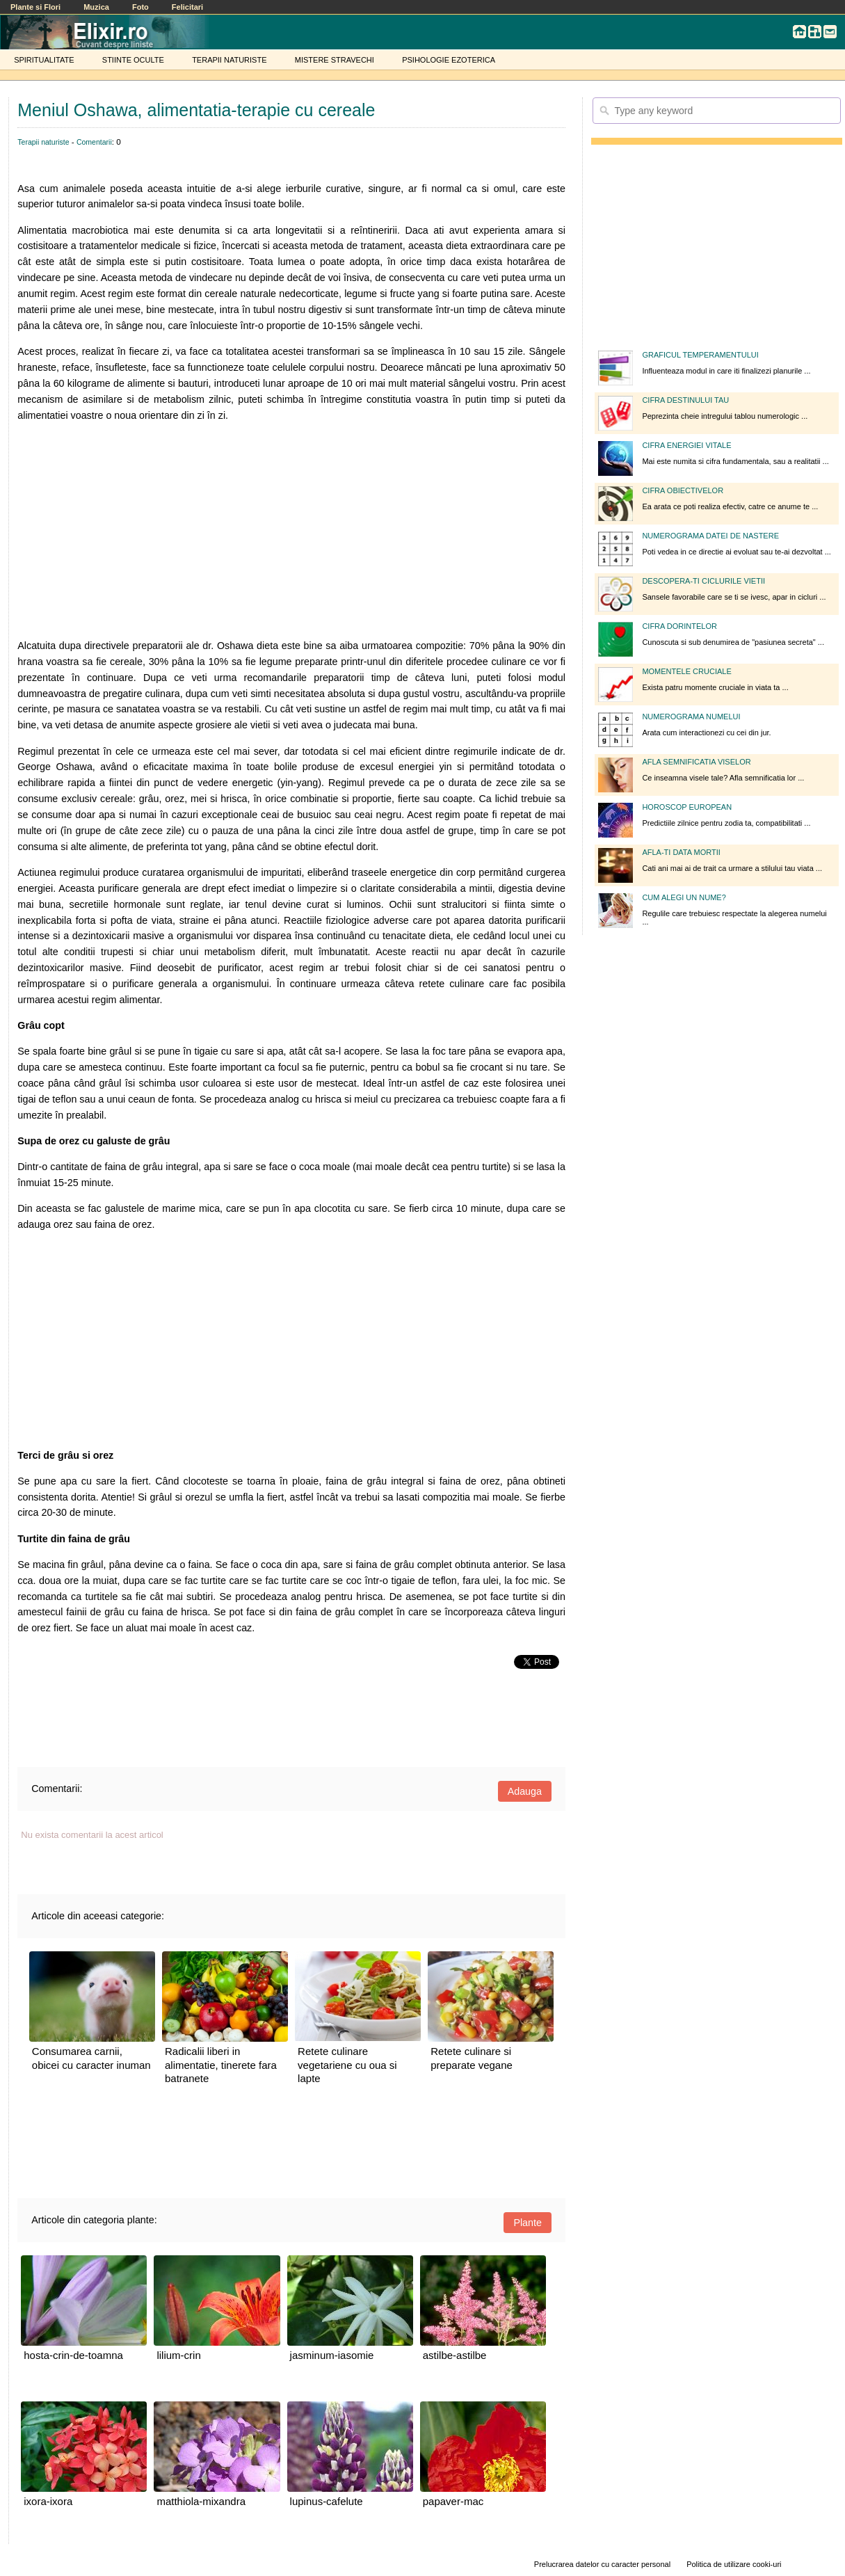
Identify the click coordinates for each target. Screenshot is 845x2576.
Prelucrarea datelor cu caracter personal (602, 2564)
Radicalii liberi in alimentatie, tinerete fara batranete (221, 2064)
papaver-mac (453, 2501)
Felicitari (187, 7)
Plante (527, 2222)
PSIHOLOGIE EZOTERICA (448, 60)
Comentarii (94, 142)
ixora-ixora (48, 2501)
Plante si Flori (35, 7)
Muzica (96, 7)
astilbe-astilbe (455, 2355)
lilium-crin (178, 2355)
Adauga (525, 1791)
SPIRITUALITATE (44, 60)
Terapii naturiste (43, 142)
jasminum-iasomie (332, 2355)
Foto (140, 7)
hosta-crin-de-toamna (73, 2355)
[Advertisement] (291, 530)
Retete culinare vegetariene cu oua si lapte (347, 2064)
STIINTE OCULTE (133, 60)
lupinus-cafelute (326, 2501)
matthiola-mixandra (201, 2501)
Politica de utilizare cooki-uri (733, 2564)
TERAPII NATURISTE (229, 60)
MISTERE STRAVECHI (334, 60)
